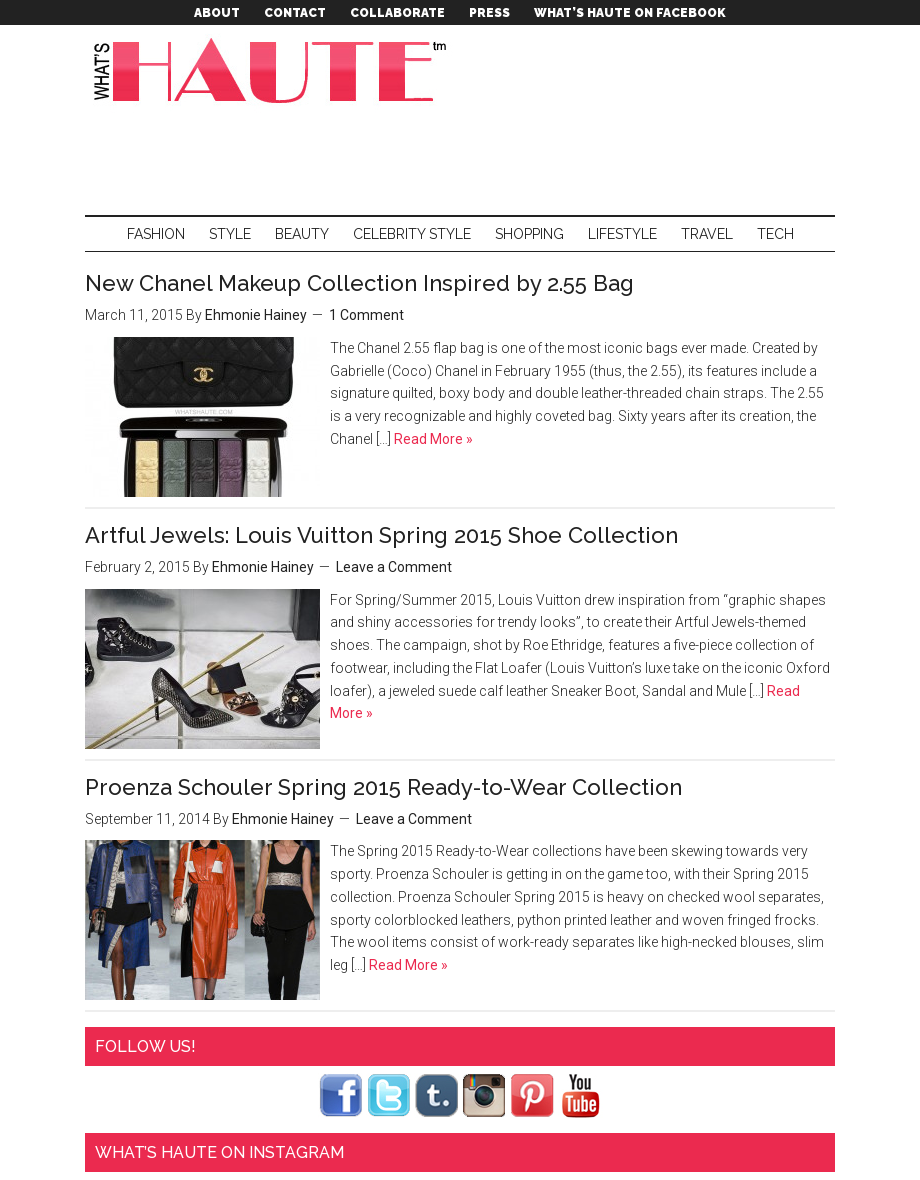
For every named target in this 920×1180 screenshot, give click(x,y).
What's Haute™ (275, 70)
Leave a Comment (394, 567)
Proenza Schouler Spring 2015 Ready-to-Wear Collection (383, 787)
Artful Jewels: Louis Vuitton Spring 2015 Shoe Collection (381, 535)
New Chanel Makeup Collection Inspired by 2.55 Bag (359, 283)
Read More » (432, 439)
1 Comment (366, 315)
